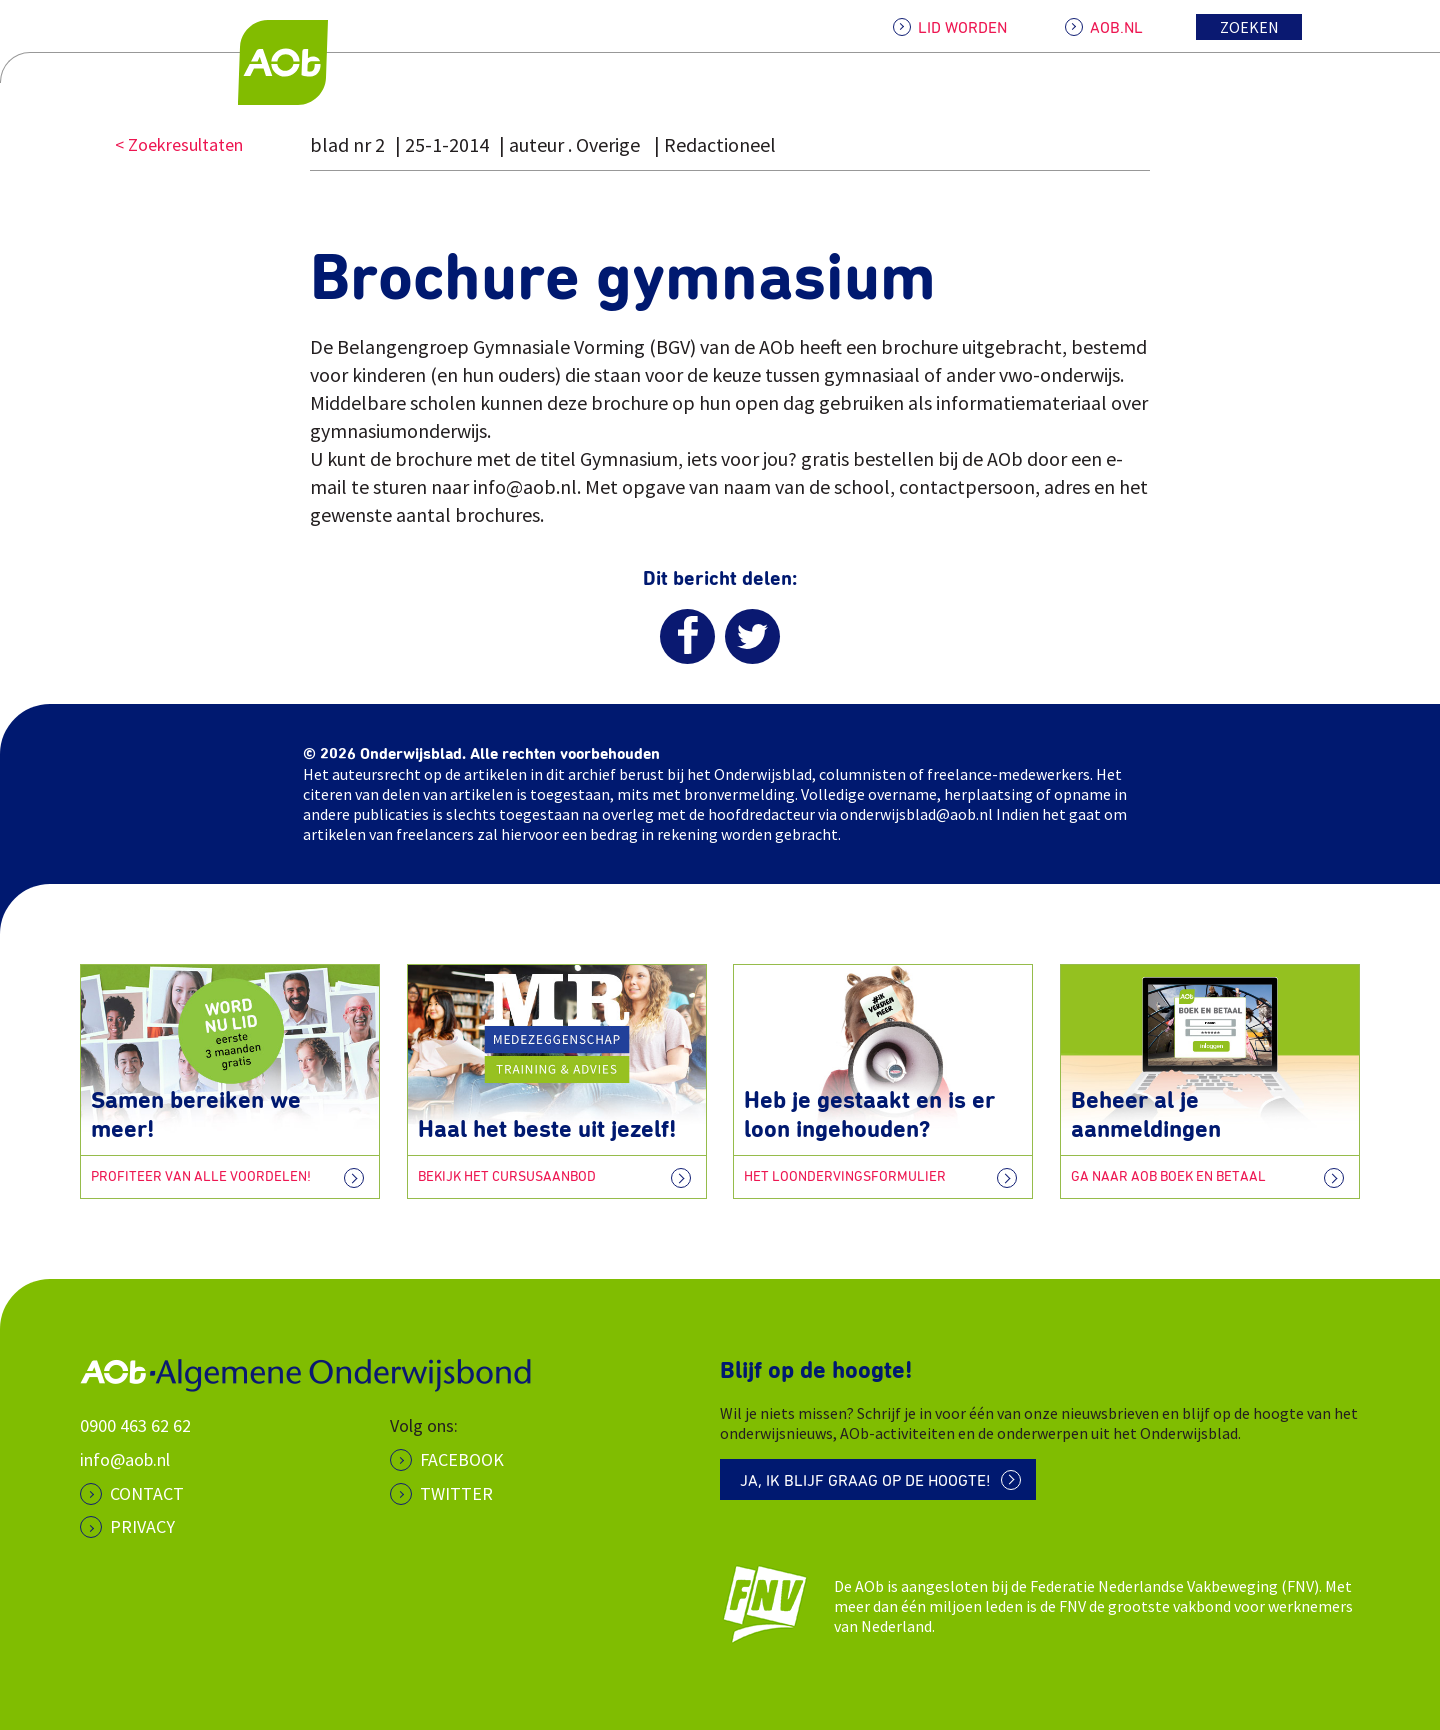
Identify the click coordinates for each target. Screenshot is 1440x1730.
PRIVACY (142, 1526)
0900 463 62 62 (135, 1425)
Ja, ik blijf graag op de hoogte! (865, 1481)
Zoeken (1249, 27)
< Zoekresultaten (179, 144)
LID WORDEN (962, 28)
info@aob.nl (125, 1459)
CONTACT (147, 1493)
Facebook (462, 1459)
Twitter (456, 1493)
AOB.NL (1116, 28)
